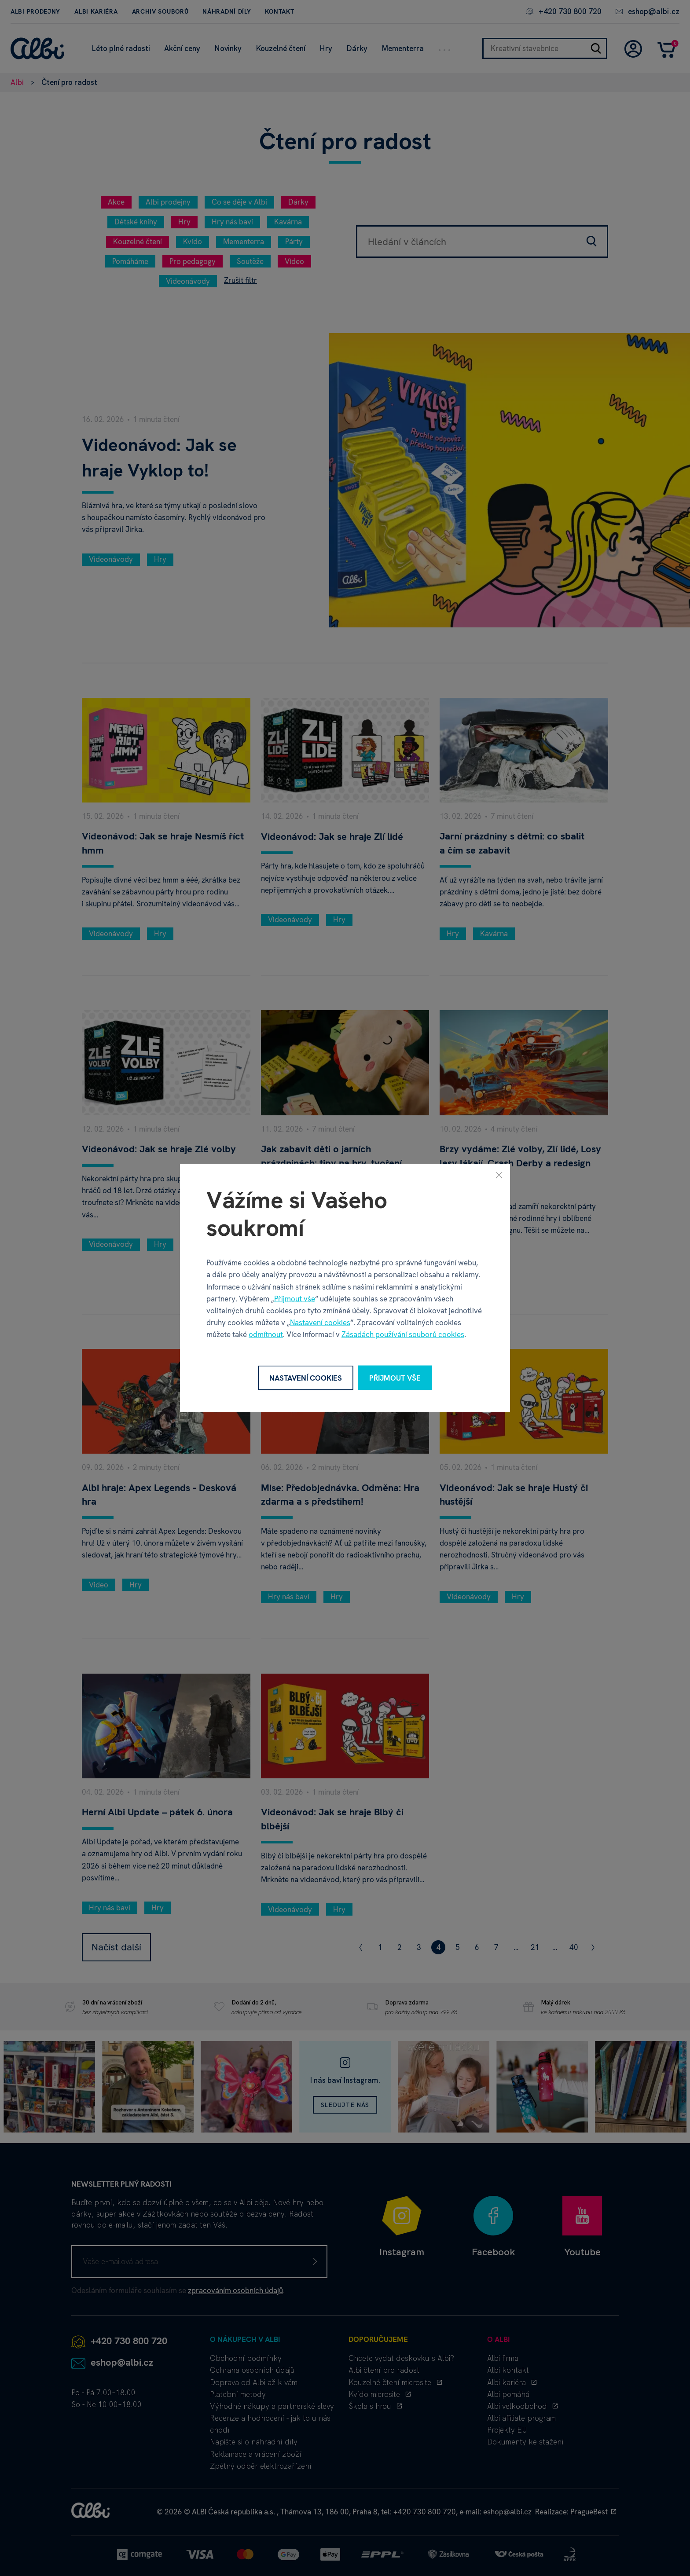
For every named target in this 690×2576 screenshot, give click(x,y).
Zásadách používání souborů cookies (402, 1334)
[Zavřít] (499, 1174)
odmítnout (266, 1334)
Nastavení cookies (320, 1322)
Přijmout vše (294, 1298)
